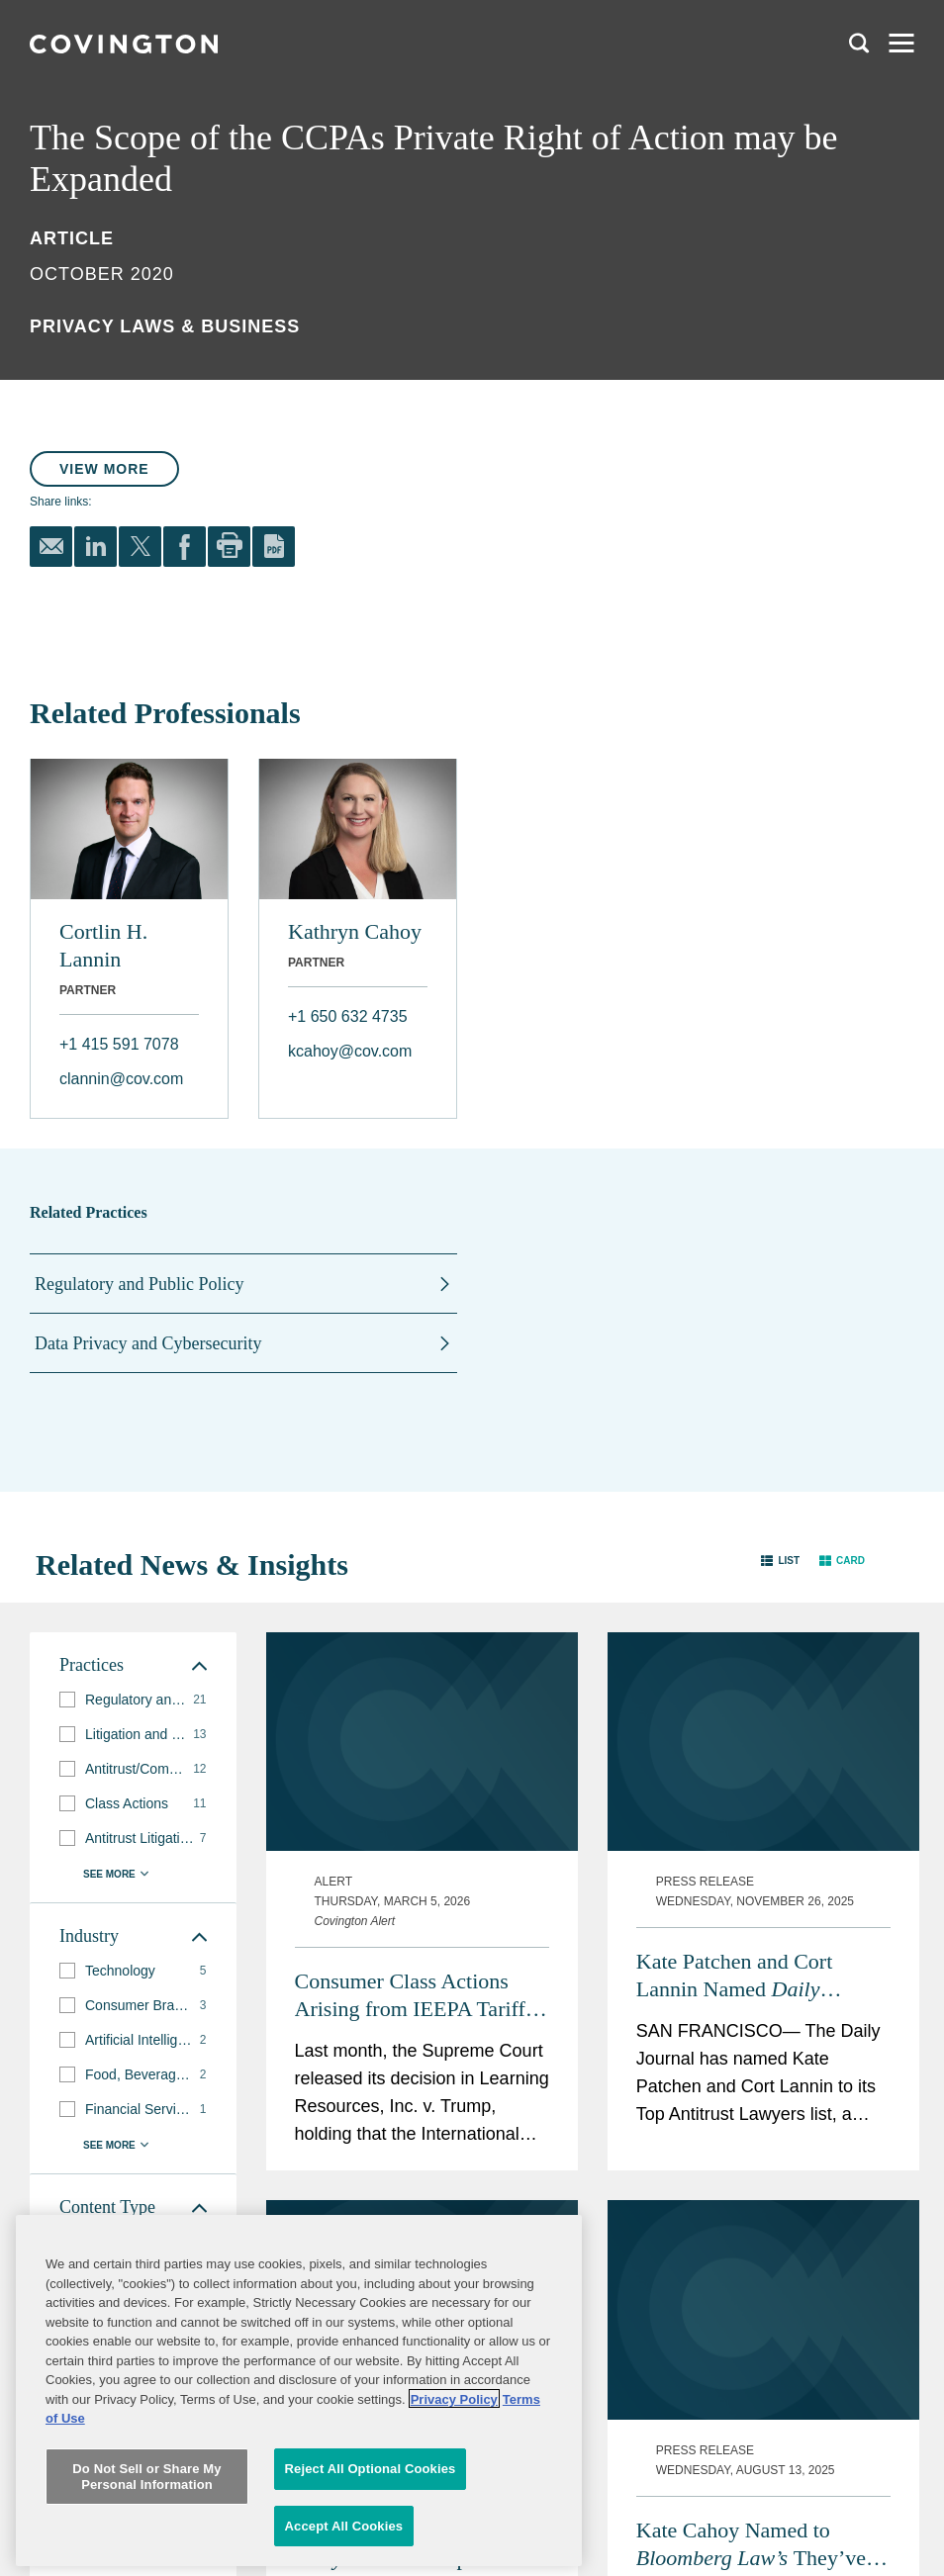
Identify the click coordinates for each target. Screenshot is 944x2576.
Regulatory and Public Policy (139, 1284)
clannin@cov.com (121, 1078)
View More (104, 469)
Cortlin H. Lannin (103, 945)
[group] (133, 1700)
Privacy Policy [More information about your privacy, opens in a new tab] (454, 2457)
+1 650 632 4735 (348, 1016)
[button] (780, 1560)
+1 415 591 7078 (119, 1044)
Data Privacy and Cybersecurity (148, 1343)
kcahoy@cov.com (350, 1051)
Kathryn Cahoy (355, 931)
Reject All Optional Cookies (370, 2527)
